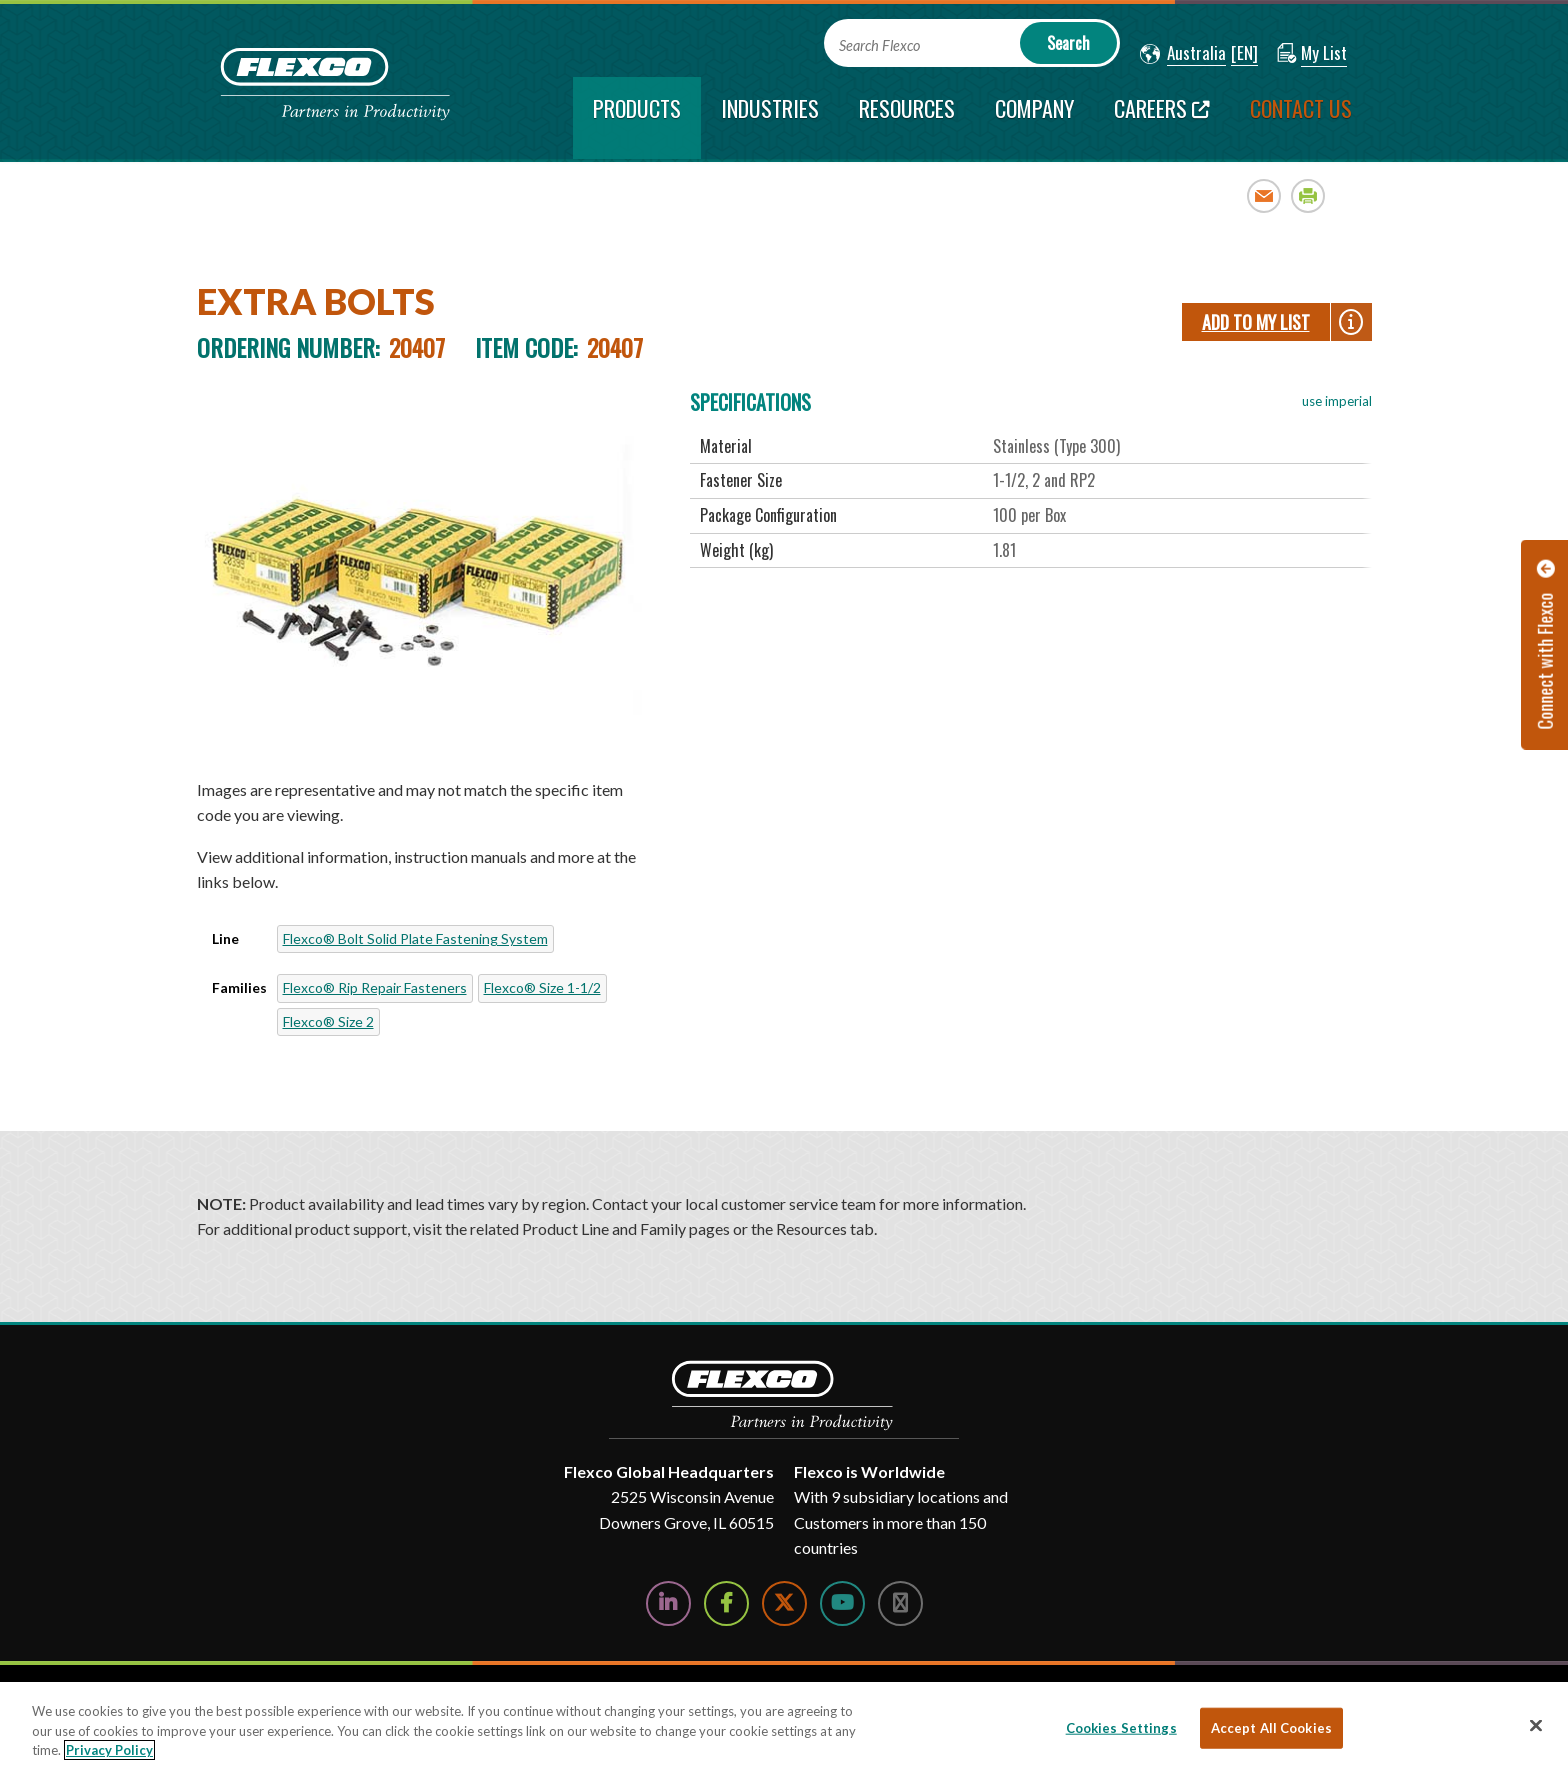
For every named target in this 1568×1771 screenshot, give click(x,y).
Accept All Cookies (1271, 1727)
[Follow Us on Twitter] (784, 1603)
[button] (1183, 54)
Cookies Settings (1121, 1727)
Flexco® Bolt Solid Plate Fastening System (415, 938)
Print (1308, 195)
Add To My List (1256, 322)
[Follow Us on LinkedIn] (668, 1603)
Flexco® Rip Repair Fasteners (375, 987)
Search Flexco (879, 45)
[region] (784, 1726)
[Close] (1536, 1725)
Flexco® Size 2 (328, 1021)
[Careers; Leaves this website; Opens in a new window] (1162, 118)
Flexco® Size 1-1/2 (542, 987)
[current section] (637, 118)
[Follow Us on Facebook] (726, 1603)
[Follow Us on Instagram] (900, 1603)
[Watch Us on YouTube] (842, 1603)
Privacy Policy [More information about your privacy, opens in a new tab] (109, 1750)
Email (1264, 195)
